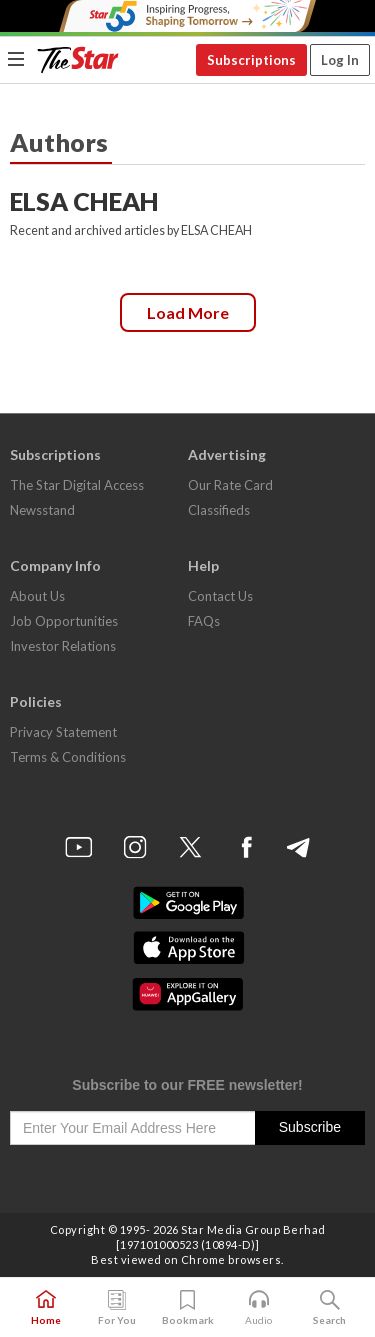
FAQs (204, 621)
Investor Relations (63, 646)
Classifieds (219, 510)
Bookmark (188, 1308)
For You (117, 1308)
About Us (37, 596)
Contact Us (220, 596)
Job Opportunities (64, 621)
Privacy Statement (63, 732)
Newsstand (42, 510)
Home (46, 1308)
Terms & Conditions (68, 757)
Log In (340, 60)
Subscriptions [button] (251, 60)
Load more (188, 312)
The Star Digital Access (77, 485)
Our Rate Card (230, 485)
